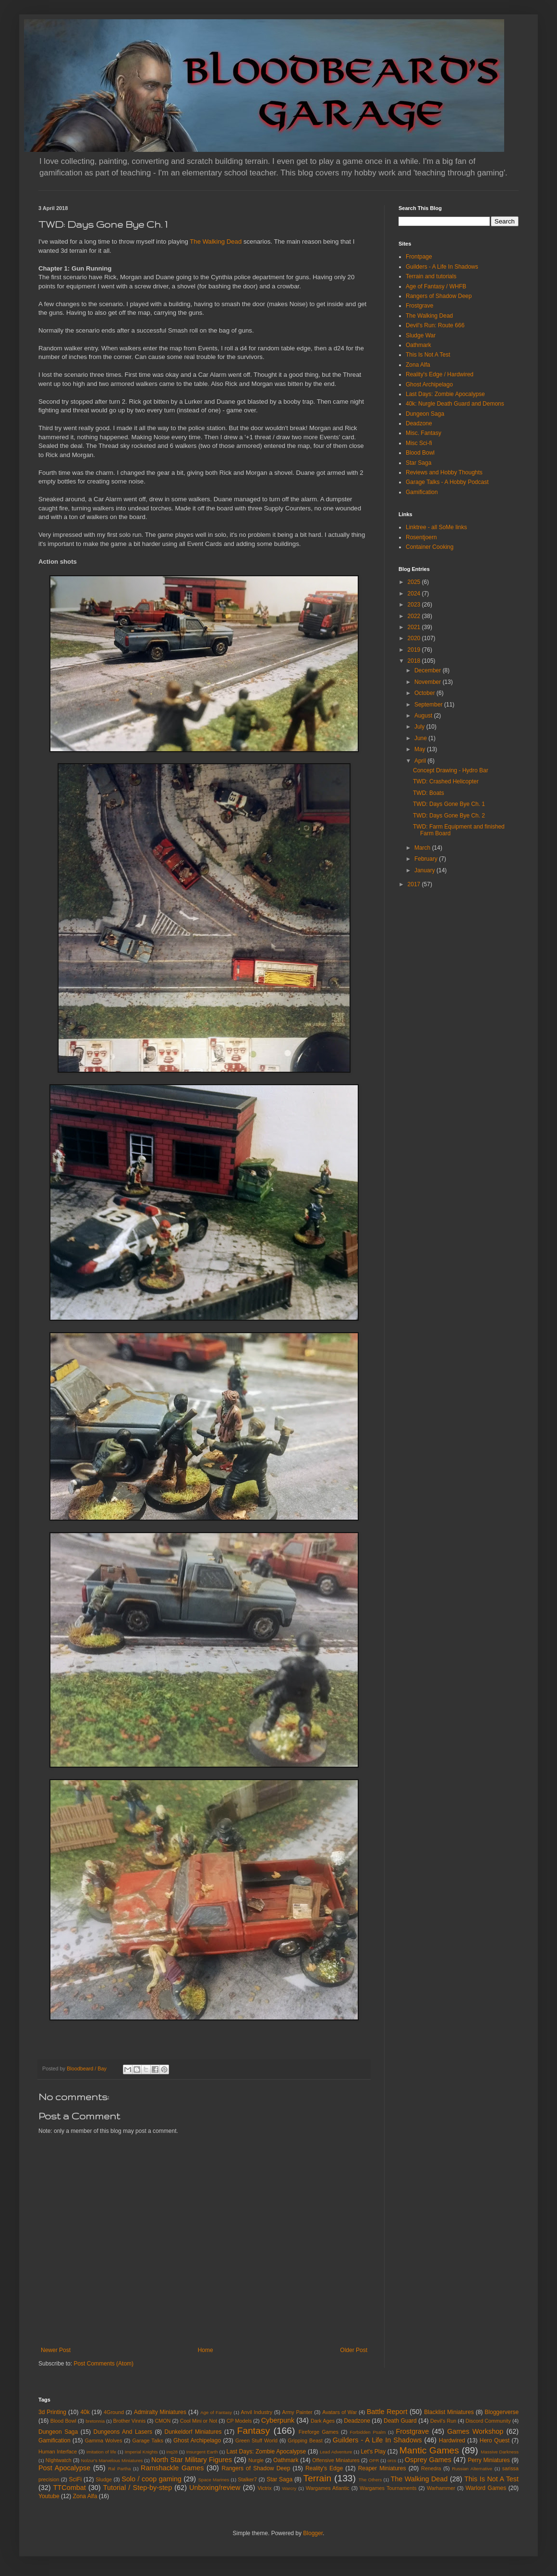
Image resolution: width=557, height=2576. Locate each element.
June (421, 738)
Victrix (264, 2488)
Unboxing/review (214, 2487)
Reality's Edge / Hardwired (439, 374)
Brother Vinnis (129, 2421)
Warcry (289, 2488)
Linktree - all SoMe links (436, 527)
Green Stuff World (256, 2440)
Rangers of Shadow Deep (439, 296)
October (425, 693)
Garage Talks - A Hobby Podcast (447, 482)
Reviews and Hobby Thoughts (444, 472)
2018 (415, 660)
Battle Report (387, 2411)
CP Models (239, 2421)
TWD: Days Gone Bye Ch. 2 (449, 815)
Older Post (353, 2350)
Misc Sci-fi (419, 443)
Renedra (431, 2468)
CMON (162, 2421)
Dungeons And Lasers (123, 2431)
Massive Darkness (500, 2451)
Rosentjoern (421, 537)
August (424, 715)
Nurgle (256, 2460)
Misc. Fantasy (423, 433)
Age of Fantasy (216, 2412)
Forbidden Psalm (368, 2432)
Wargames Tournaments (388, 2488)
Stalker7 (247, 2479)
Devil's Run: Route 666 (435, 325)
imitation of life (101, 2451)
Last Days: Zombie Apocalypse (445, 394)
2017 (415, 884)
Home (205, 2350)
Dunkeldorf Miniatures (193, 2431)
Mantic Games (429, 2450)
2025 (415, 582)
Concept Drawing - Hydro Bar (450, 770)
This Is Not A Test (428, 354)
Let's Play (373, 2451)
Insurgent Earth (202, 2451)
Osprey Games (428, 2460)
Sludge (104, 2479)
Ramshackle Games (172, 2468)
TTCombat (69, 2487)
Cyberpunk (278, 2420)
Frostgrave (419, 305)
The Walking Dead (216, 241)
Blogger (313, 2533)
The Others (370, 2479)
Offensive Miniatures (336, 2460)
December (428, 670)
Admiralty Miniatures (160, 2412)
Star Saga (418, 462)
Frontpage (419, 256)
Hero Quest (494, 2440)
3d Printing (52, 2412)
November (428, 682)
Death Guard (400, 2420)
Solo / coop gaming (151, 2479)
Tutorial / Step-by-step (137, 2487)
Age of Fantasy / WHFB (436, 286)
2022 (415, 616)
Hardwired (452, 2440)
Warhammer (441, 2488)
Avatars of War (339, 2412)
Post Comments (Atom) (103, 2363)
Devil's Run (443, 2421)
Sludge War (421, 335)
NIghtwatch (59, 2460)
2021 (415, 627)
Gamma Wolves (103, 2440)
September (429, 704)
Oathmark (418, 345)
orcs (391, 2460)
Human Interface (57, 2451)
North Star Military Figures (191, 2460)
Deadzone (419, 423)
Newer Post (56, 2350)
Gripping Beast (305, 2440)
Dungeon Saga (425, 413)
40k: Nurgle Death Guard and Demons (455, 403)
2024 (415, 593)
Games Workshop (475, 2431)
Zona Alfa (418, 364)
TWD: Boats (428, 793)
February (426, 858)
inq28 (172, 2451)
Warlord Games (485, 2488)
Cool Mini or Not (199, 2421)
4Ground (114, 2412)
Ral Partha (119, 2468)
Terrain (317, 2478)
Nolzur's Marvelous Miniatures (112, 2460)
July (420, 726)
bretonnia (95, 2421)
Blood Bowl (420, 452)
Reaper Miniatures (382, 2468)
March (423, 847)
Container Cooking (429, 547)
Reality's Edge (324, 2468)
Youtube (49, 2496)
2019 (415, 649)
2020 (415, 638)
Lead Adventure (336, 2451)
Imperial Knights (141, 2451)
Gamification (422, 492)
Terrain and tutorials (431, 276)
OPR (374, 2460)
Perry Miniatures (489, 2460)
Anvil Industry (256, 2412)
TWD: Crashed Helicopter (446, 781)
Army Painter (297, 2412)
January (425, 870)
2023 (415, 604)
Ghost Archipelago (429, 384)
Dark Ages (323, 2421)
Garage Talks (147, 2440)
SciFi (75, 2479)
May (420, 749)
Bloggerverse (501, 2412)
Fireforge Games (319, 2432)
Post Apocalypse (64, 2468)
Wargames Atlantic (328, 2488)
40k (84, 2412)
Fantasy (253, 2431)
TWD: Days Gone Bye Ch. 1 (449, 804)
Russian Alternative (472, 2468)
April (420, 760)
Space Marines (214, 2479)
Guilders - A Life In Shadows (442, 266)
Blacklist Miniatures (448, 2412)
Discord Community (488, 2421)
